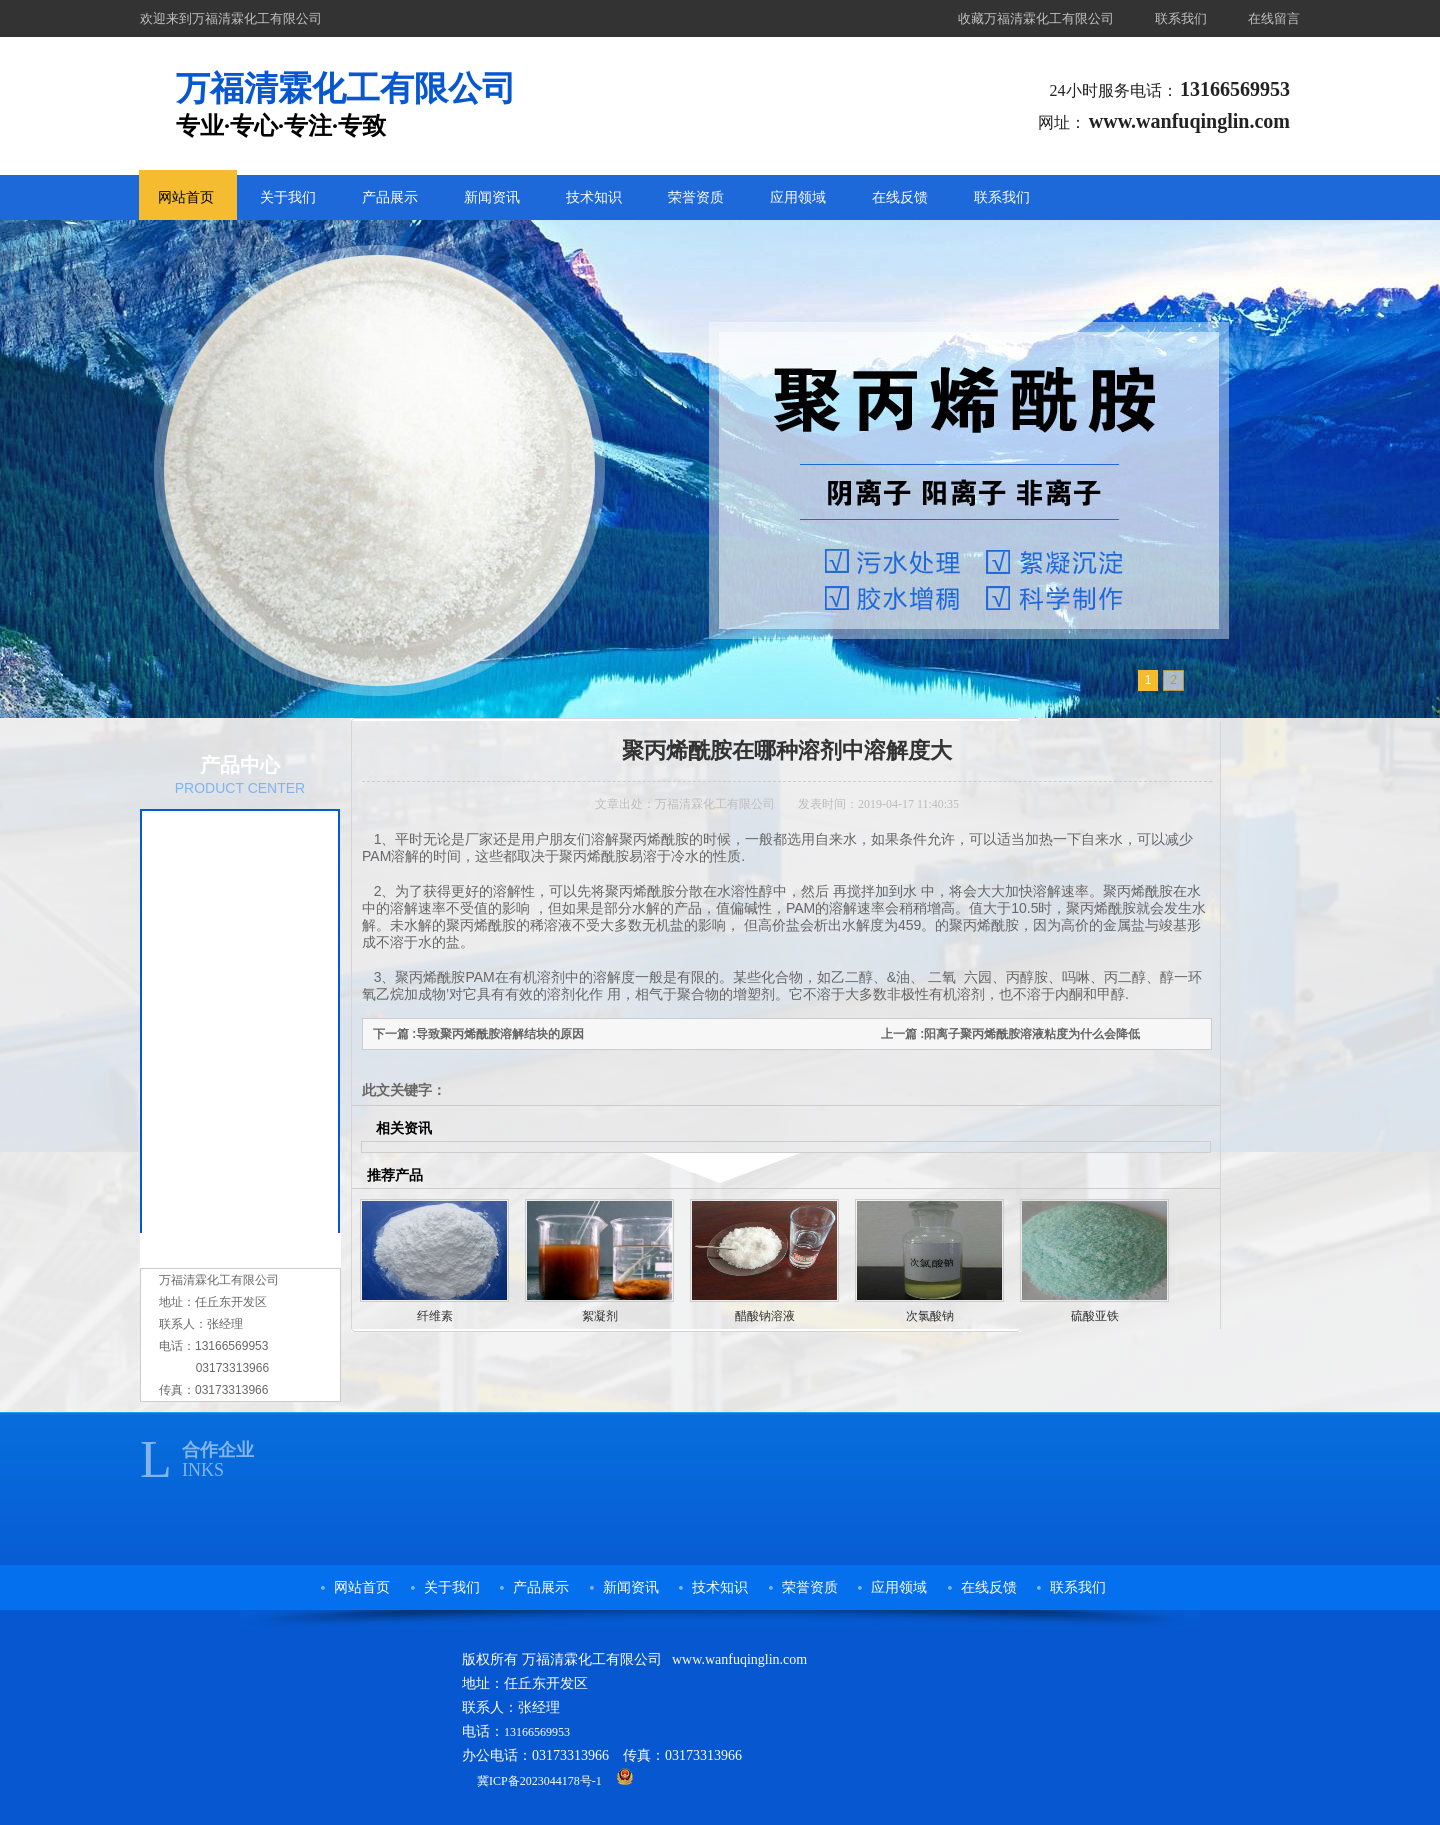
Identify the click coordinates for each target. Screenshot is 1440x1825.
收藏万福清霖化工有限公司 (1036, 18)
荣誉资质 (696, 197)
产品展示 (390, 197)
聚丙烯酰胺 (217, 839)
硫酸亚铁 (1095, 1316)
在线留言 (1274, 18)
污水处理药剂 (224, 921)
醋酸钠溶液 (217, 1044)
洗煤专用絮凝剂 (231, 1208)
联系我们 (1181, 18)
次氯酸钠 (210, 1003)
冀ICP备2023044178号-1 (539, 1781)
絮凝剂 (203, 1085)
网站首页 (186, 197)
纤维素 (203, 1126)
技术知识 (594, 197)
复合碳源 (210, 962)
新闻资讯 (492, 197)
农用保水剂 (217, 880)
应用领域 (798, 197)
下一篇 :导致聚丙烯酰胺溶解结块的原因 (478, 1034)
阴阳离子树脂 (224, 1167)
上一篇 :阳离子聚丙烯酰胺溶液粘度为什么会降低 (1010, 1034)
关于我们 (288, 197)
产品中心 (240, 765)
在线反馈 (900, 197)
